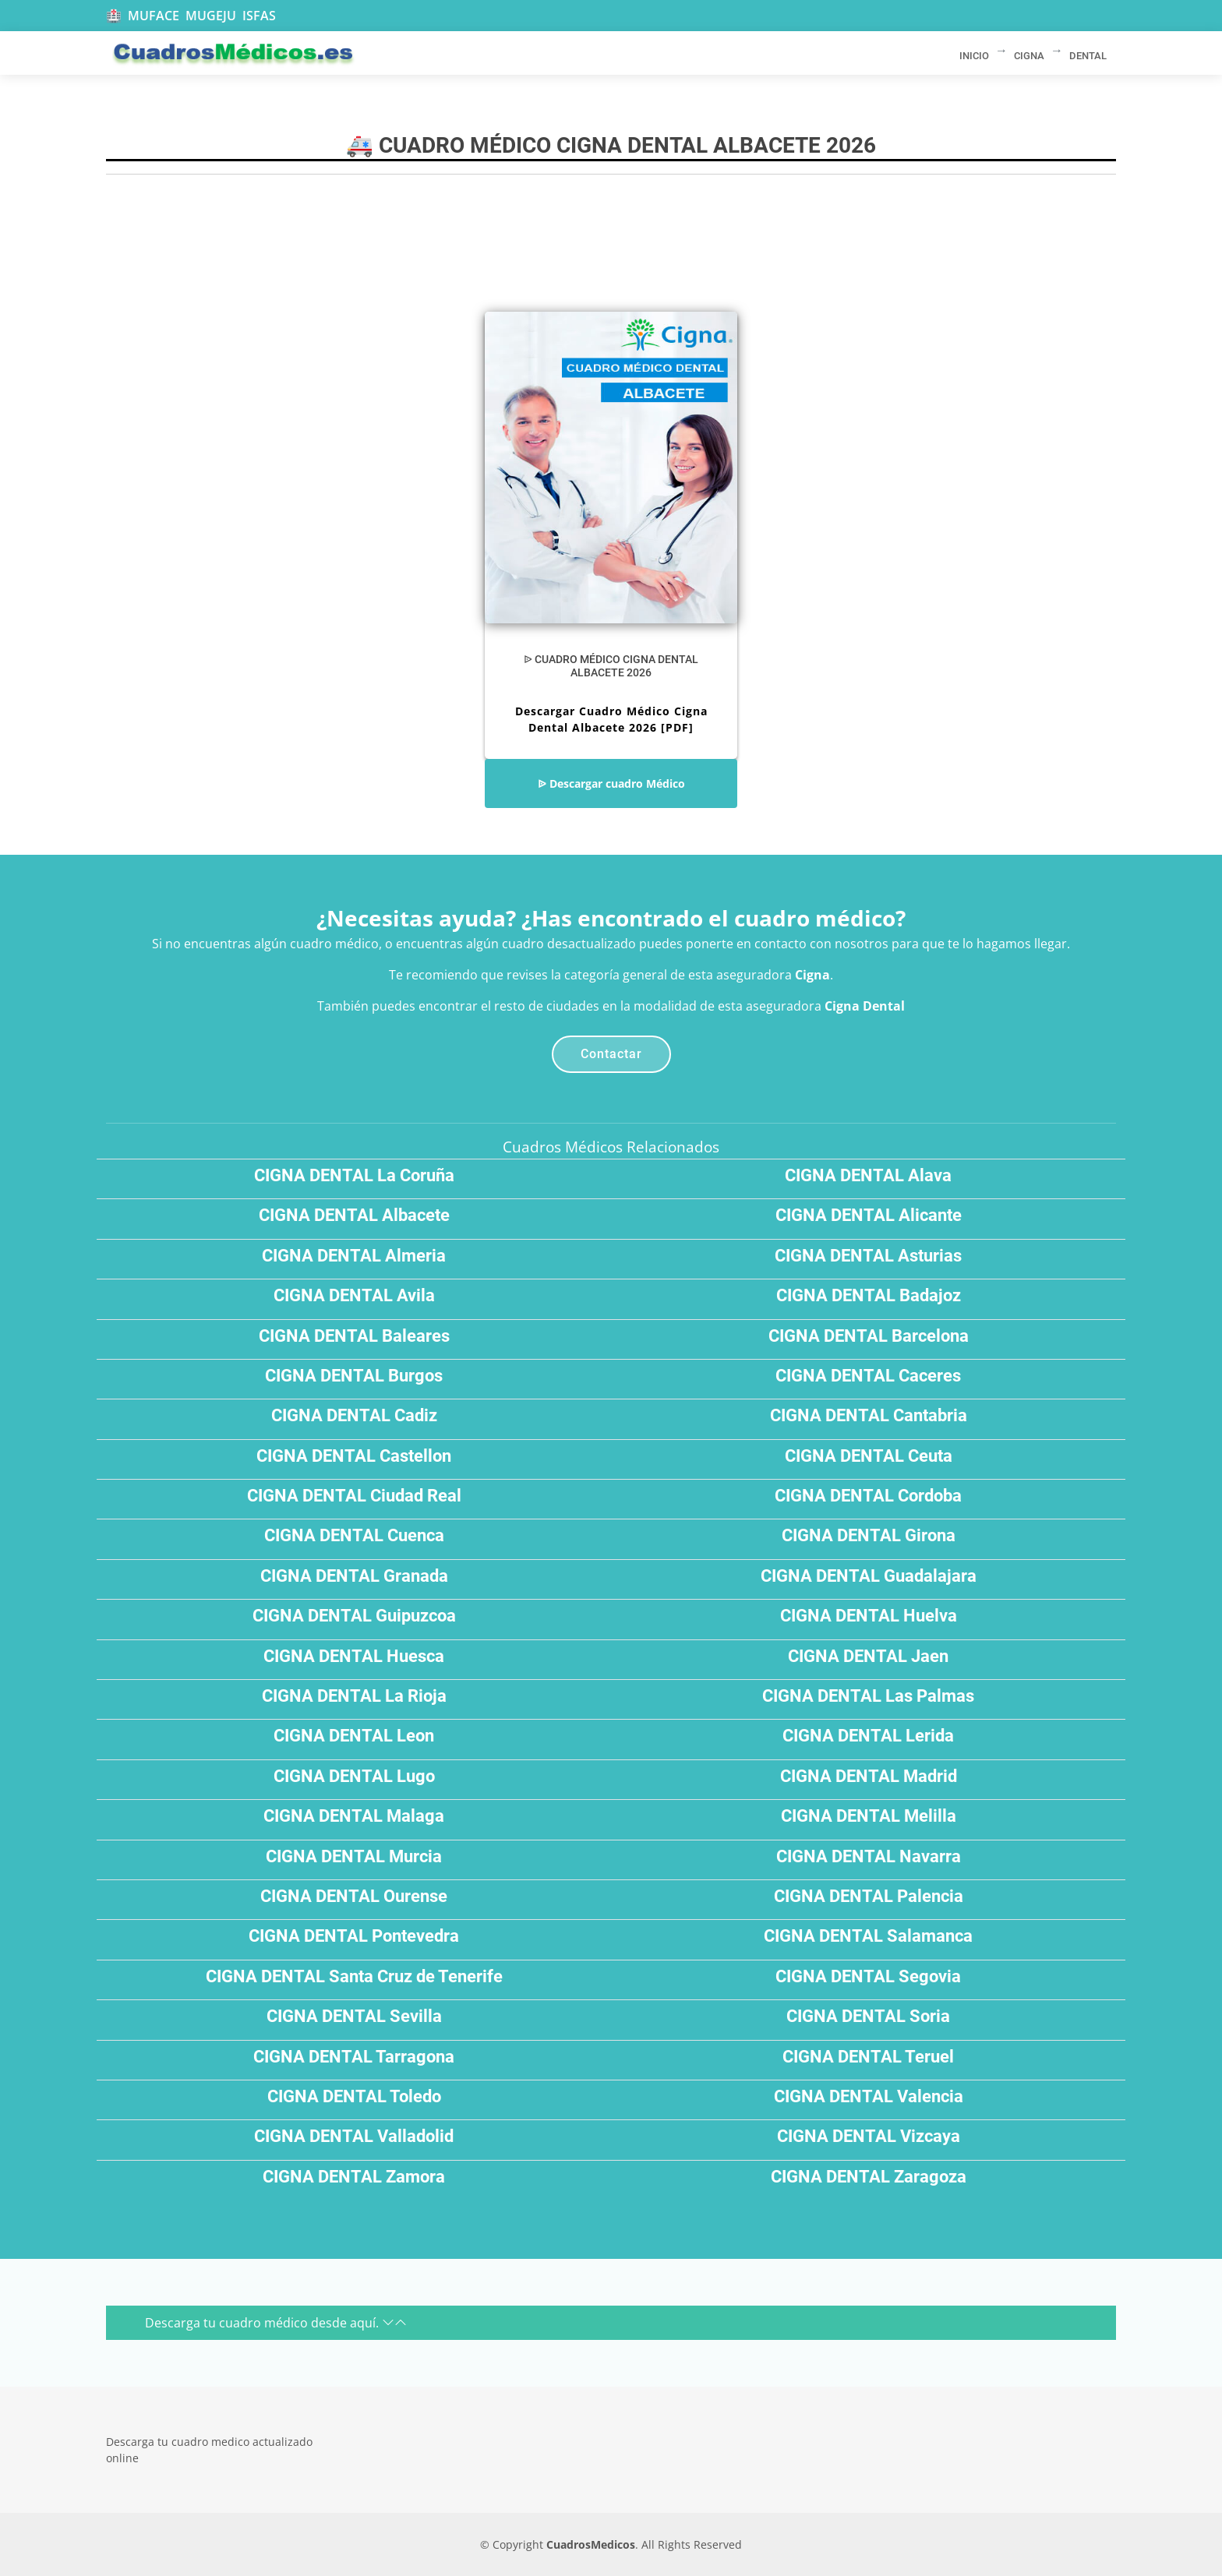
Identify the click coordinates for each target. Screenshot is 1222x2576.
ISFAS (259, 15)
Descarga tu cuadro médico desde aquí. (276, 2322)
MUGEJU (210, 15)
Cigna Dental (865, 1006)
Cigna (812, 974)
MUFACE (153, 15)
